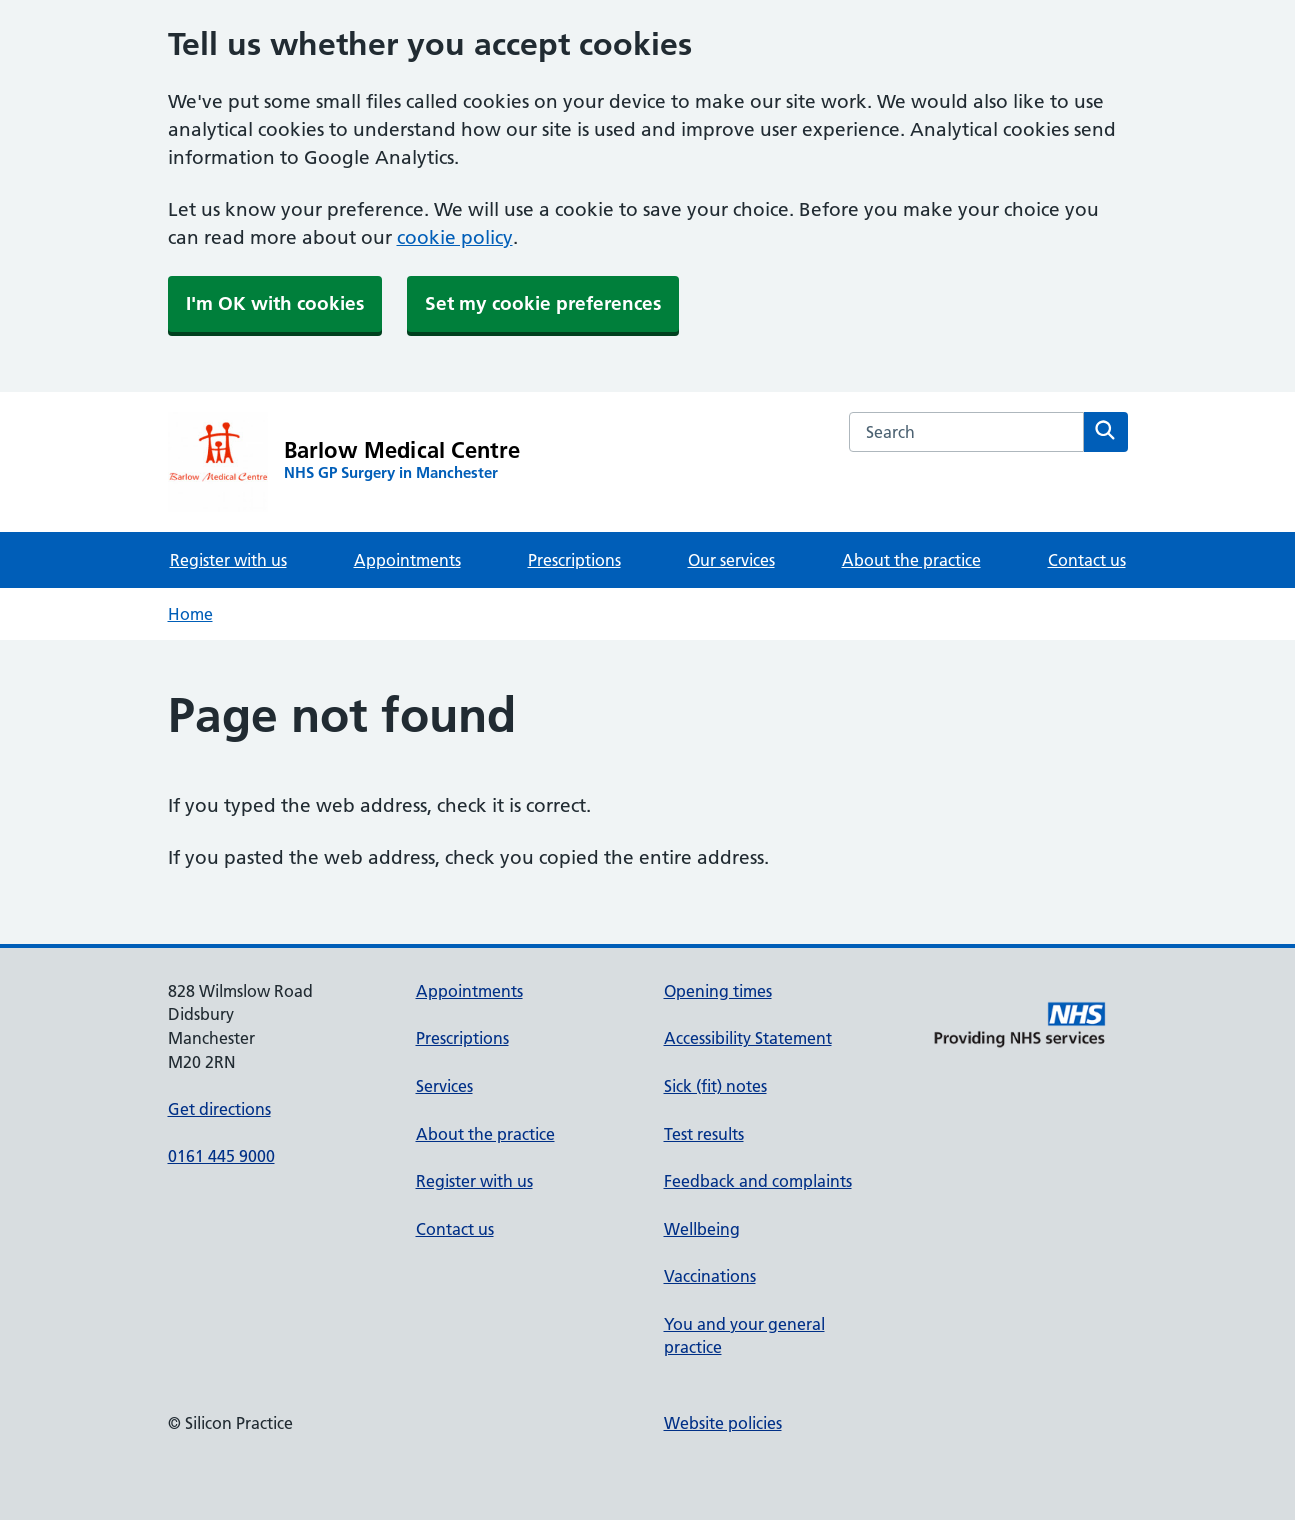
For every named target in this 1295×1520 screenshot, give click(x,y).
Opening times (718, 991)
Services (444, 1086)
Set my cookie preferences (543, 303)
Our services (731, 560)
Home (190, 614)
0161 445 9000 (221, 1156)
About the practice (911, 560)
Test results (704, 1134)
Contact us (1087, 560)
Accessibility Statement (748, 1038)
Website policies (723, 1423)
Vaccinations (710, 1276)
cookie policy (455, 237)
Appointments (407, 560)
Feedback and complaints (758, 1181)
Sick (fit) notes (715, 1086)
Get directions (219, 1109)
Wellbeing (702, 1229)
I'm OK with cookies (275, 303)
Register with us (228, 560)
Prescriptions (574, 560)
